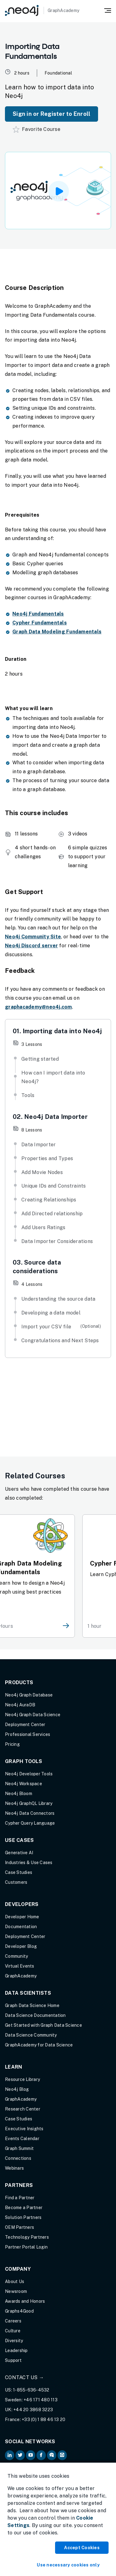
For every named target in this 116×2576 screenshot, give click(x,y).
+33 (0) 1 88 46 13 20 (43, 2419)
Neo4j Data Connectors (29, 1813)
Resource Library (22, 2079)
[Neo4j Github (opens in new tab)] (62, 2455)
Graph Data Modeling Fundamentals (56, 632)
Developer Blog (21, 1946)
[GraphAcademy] (42, 10)
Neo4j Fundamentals (38, 614)
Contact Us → (24, 2377)
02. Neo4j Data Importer (50, 1116)
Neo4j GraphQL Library (28, 1803)
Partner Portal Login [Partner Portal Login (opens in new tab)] (26, 2247)
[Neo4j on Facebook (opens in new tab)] (41, 2455)
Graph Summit (19, 2148)
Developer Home (22, 1916)
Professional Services (27, 1734)
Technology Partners (27, 2237)
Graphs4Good (19, 2311)
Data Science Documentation (35, 2015)
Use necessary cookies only (68, 2564)
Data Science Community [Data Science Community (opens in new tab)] (31, 2035)
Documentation (21, 1926)
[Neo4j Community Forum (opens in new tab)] (51, 2455)
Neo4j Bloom (18, 1793)
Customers (16, 1882)
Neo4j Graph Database (29, 1694)
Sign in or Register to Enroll (51, 114)
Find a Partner (20, 2197)
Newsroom (16, 2291)
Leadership (16, 2350)
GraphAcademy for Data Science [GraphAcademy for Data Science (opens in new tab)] (39, 2044)
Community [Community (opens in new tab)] (16, 1956)
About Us (14, 2281)
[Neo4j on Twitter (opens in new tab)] (20, 2455)
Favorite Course (36, 129)
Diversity (14, 2340)
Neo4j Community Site (33, 937)
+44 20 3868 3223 (33, 2409)
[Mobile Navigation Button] (107, 9)
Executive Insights (24, 2128)
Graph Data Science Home (32, 2005)
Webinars (14, 2168)
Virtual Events (19, 1966)
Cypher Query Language (30, 1823)
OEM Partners (19, 2227)
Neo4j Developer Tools (29, 1773)
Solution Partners (23, 2217)
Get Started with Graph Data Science (43, 2025)
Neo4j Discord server (31, 946)
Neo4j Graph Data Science (32, 1714)
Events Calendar (22, 2138)
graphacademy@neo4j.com (38, 1007)
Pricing (12, 1744)
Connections (18, 2158)
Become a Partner (23, 2207)
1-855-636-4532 (31, 2389)
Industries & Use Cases (29, 1862)
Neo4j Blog (17, 2089)
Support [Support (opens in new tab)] (13, 2360)
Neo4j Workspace (23, 1783)
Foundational (58, 73)
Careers (13, 2320)
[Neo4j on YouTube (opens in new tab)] (30, 2455)
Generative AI (19, 1852)
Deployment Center (25, 1724)
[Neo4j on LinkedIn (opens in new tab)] (9, 2455)
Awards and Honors (25, 2301)
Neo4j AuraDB (20, 1704)
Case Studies (18, 1872)
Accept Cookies (82, 2547)
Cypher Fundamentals (39, 623)
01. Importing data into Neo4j (57, 1031)
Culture (12, 2330)
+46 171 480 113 (41, 2399)
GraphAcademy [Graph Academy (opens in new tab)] (21, 1975)
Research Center (22, 2109)
